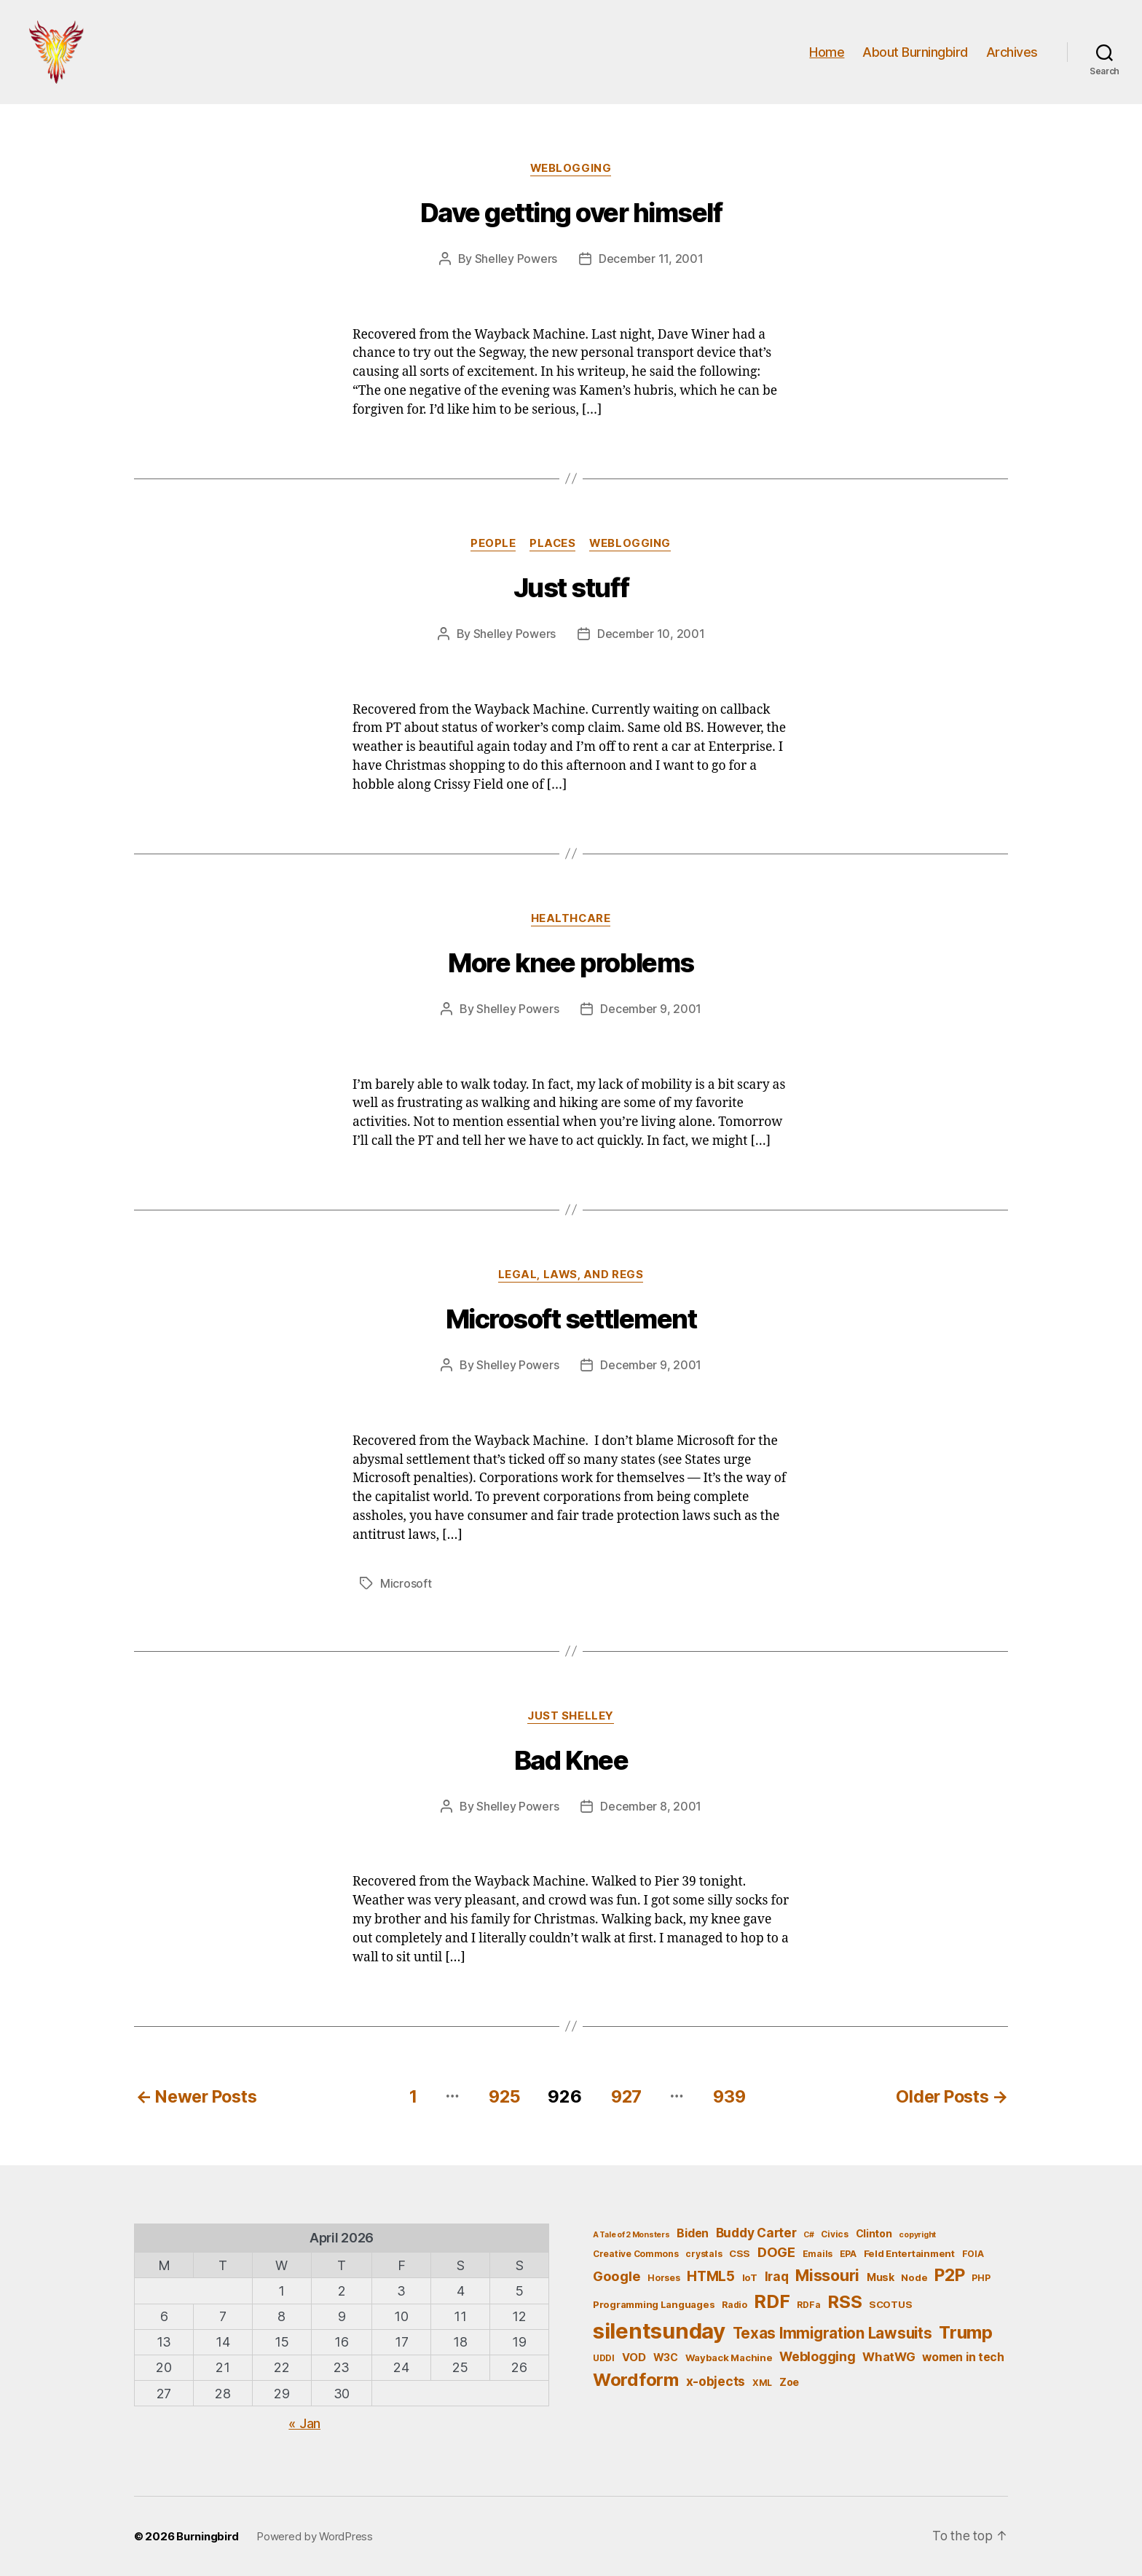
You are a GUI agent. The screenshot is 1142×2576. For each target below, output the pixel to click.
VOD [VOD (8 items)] (634, 2357)
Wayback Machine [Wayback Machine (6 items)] (729, 2357)
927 (626, 2096)
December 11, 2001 (651, 261)
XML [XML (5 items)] (762, 2382)
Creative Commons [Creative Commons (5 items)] (636, 2254)
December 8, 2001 (650, 1807)
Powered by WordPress (314, 2536)
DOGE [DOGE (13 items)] (776, 2253)
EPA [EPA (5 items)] (848, 2254)
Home (826, 52)
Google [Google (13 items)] (616, 2276)
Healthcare (571, 921)
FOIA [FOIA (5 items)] (973, 2254)
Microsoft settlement (571, 1322)
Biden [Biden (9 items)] (693, 2233)
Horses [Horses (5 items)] (663, 2277)
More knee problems (570, 966)
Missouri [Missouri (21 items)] (827, 2275)
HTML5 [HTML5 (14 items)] (711, 2276)
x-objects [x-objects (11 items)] (716, 2381)
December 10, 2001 (650, 636)
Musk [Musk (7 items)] (880, 2277)
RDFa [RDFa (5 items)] (808, 2304)
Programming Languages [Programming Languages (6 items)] (653, 2304)
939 (731, 2096)
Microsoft (406, 1585)
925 (500, 2096)
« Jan (304, 2423)
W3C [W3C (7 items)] (665, 2357)
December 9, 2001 (650, 1011)
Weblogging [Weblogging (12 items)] (817, 2356)
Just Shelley (571, 1718)
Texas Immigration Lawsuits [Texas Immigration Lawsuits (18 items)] (832, 2333)
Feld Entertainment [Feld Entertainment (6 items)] (909, 2254)
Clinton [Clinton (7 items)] (874, 2233)
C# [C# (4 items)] (808, 2235)
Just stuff (571, 591)
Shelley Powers (516, 261)
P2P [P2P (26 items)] (949, 2275)
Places (552, 546)
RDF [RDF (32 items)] (771, 2301)
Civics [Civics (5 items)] (834, 2234)
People (491, 546)
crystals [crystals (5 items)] (703, 2254)
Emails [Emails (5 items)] (817, 2254)
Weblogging (571, 171)
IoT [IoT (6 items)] (749, 2277)
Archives (1012, 52)
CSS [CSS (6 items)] (739, 2254)
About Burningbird (915, 52)
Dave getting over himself (571, 216)
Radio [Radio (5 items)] (734, 2304)
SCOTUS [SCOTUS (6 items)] (890, 2304)
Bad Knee (571, 1762)
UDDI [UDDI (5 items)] (604, 2357)
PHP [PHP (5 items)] (981, 2277)
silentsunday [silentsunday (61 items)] (659, 2331)
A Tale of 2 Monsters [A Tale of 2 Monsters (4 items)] (631, 2235)
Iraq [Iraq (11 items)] (777, 2276)
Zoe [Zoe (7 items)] (789, 2382)
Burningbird (207, 2536)
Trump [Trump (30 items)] (966, 2332)
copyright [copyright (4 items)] (917, 2235)
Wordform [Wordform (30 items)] (636, 2379)
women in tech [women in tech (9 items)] (963, 2357)
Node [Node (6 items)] (914, 2277)
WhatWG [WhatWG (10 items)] (888, 2356)
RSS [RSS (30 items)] (844, 2301)
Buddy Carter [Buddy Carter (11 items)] (756, 2232)
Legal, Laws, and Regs (571, 1277)
